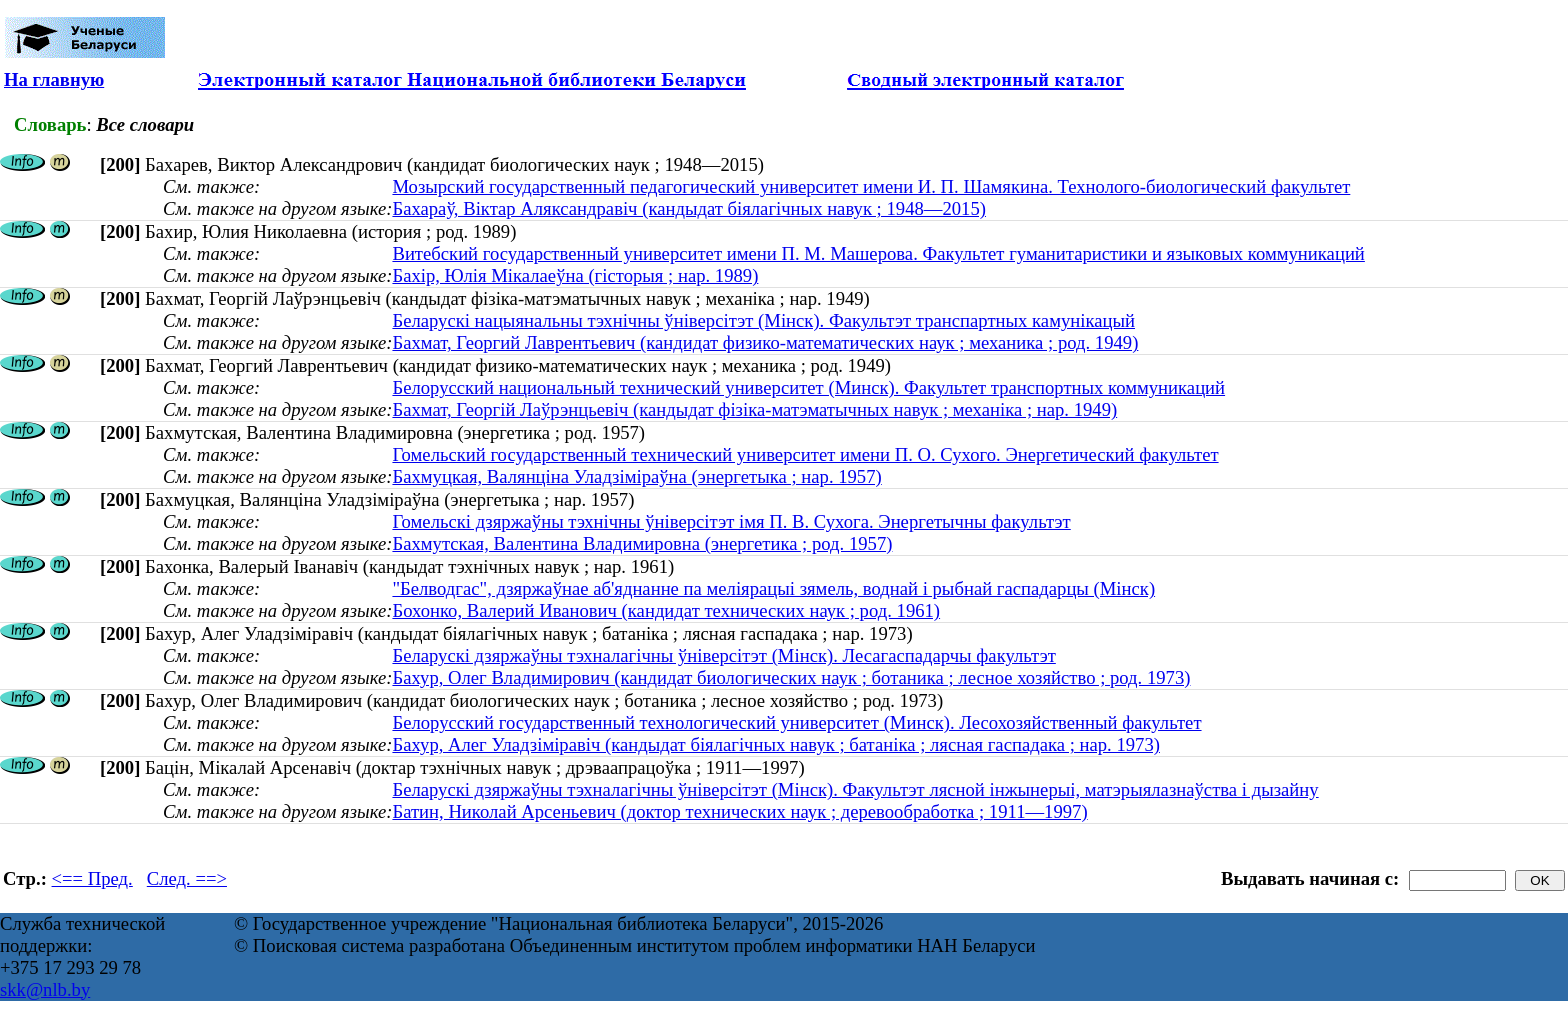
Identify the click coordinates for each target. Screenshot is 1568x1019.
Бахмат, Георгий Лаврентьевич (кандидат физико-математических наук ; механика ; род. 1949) (765, 342)
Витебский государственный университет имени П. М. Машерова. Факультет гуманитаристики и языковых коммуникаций (878, 253)
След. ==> (187, 878)
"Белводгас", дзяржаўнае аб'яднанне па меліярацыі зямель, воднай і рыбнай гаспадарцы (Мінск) (773, 588)
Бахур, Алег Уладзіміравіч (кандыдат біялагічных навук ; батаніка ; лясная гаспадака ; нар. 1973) (776, 744)
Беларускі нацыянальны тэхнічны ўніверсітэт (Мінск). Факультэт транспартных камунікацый (763, 320)
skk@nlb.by (45, 989)
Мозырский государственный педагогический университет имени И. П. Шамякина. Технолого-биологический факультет (871, 186)
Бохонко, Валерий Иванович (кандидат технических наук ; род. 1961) (666, 610)
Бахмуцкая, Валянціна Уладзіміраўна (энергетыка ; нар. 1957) (636, 476)
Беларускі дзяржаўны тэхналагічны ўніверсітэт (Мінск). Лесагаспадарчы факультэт (723, 655)
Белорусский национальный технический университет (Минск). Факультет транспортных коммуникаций (808, 387)
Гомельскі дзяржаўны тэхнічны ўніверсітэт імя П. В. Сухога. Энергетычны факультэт (731, 521)
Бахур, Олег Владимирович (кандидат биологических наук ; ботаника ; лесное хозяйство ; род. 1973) (791, 677)
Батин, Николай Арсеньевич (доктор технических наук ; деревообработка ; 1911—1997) (739, 811)
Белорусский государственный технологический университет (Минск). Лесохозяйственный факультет (796, 722)
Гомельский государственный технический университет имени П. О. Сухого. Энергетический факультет (805, 454)
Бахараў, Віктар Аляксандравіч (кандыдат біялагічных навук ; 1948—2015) (689, 208)
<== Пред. (92, 878)
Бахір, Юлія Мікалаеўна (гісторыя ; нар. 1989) (575, 275)
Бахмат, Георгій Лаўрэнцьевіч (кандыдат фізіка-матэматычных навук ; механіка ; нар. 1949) (754, 409)
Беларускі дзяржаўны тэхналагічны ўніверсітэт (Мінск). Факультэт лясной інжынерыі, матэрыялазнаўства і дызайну (855, 789)
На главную (54, 79)
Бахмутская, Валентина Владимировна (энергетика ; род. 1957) (642, 543)
